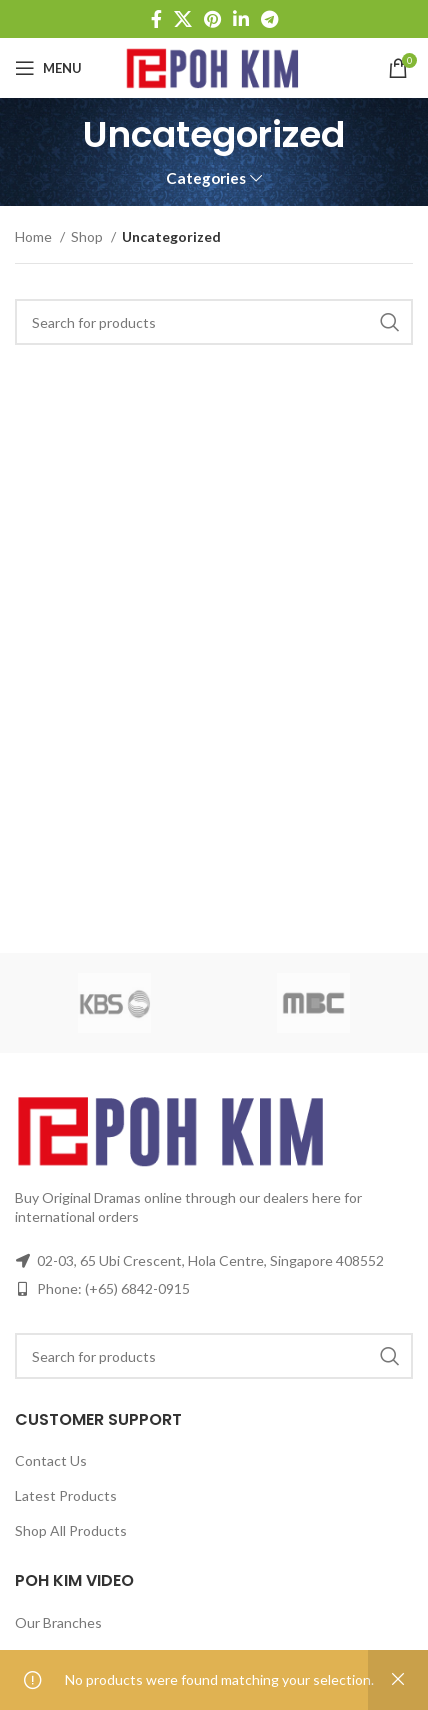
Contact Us (51, 1460)
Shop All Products (71, 1530)
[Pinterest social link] (212, 19)
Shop (88, 236)
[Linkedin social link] (241, 19)
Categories (206, 178)
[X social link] (183, 19)
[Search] (214, 322)
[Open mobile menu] (48, 68)
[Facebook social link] (156, 19)
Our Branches (58, 1622)
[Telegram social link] (269, 19)
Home (35, 236)
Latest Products (66, 1495)
